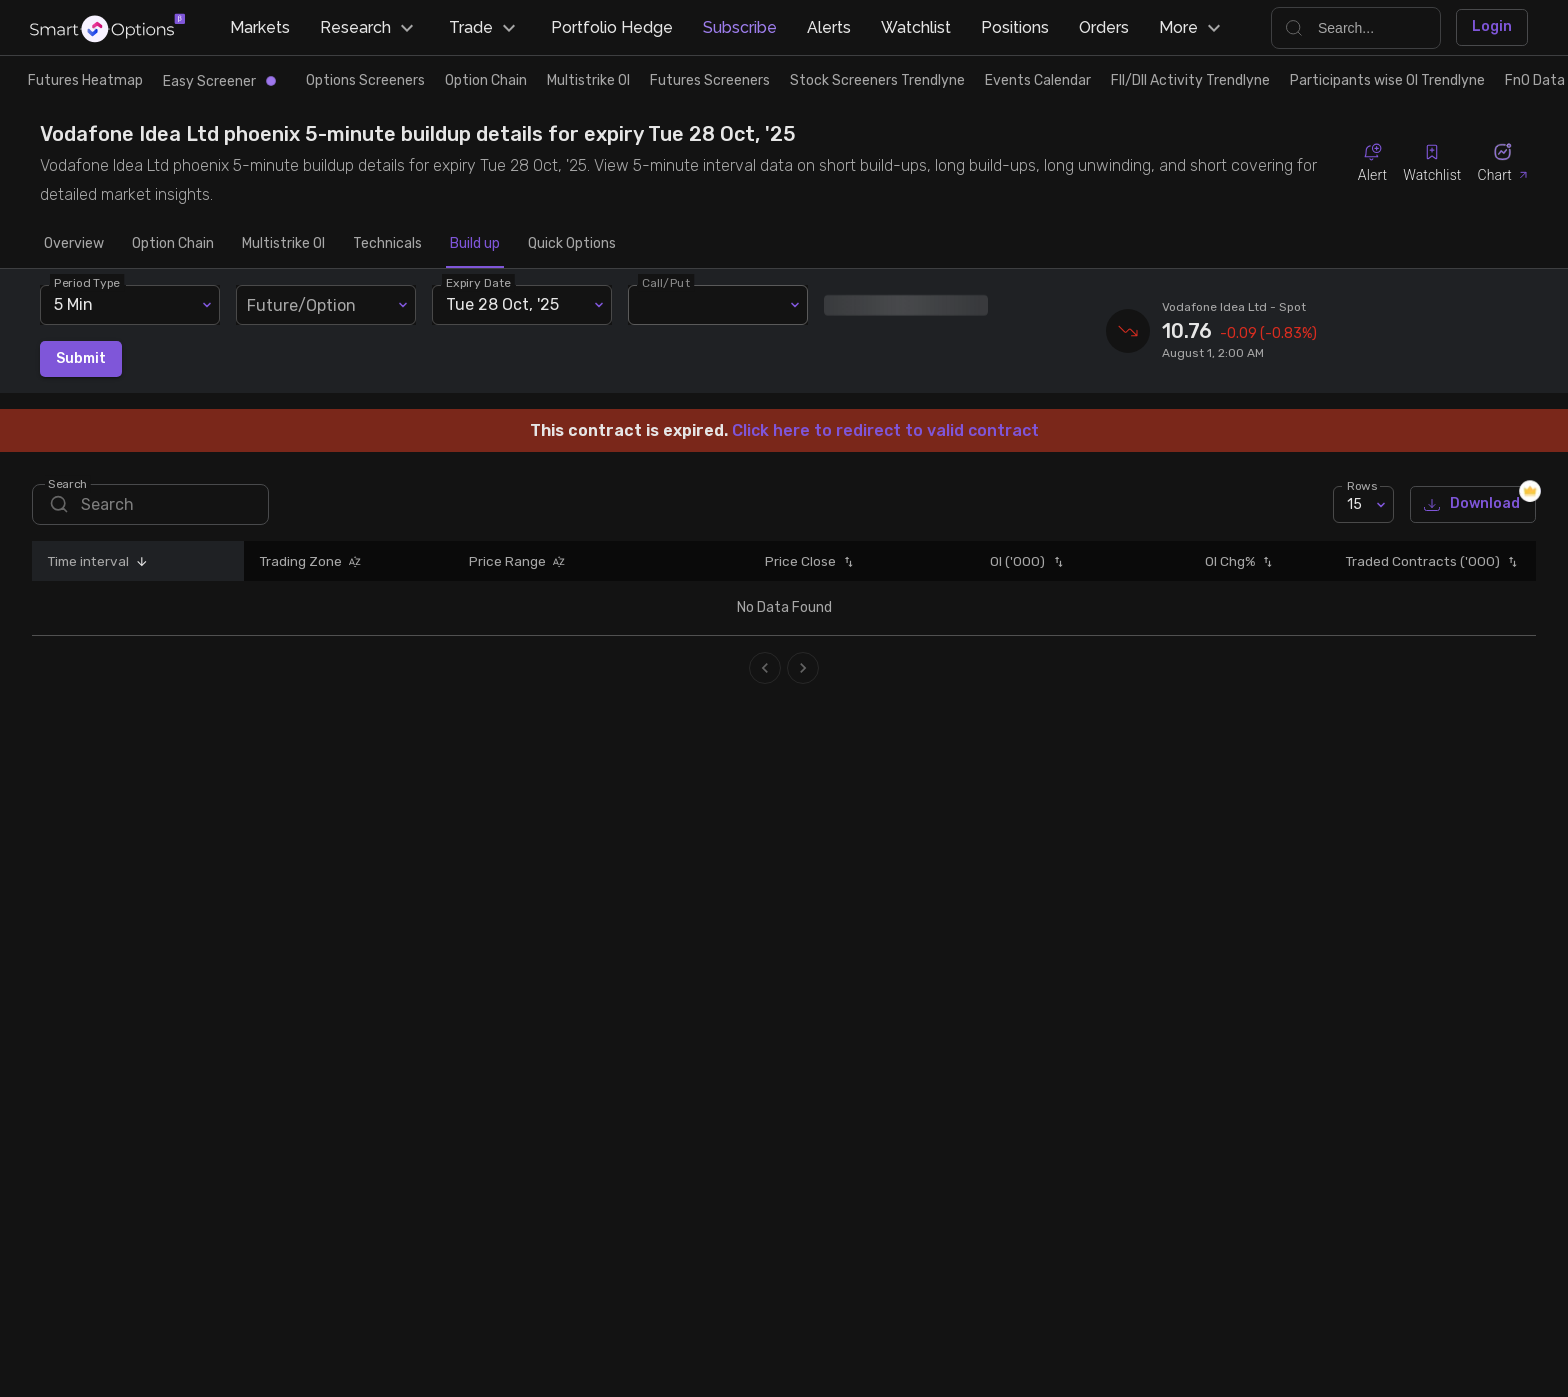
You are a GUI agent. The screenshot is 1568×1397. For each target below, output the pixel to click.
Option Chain (486, 80)
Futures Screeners (710, 80)
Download (1473, 504)
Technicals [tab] (387, 244)
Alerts (829, 27)
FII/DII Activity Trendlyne (1190, 80)
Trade (485, 28)
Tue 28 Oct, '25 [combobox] (502, 304)
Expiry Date (478, 282)
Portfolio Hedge (612, 27)
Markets (260, 27)
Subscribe (740, 27)
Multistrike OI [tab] (283, 244)
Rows (1362, 486)
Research (369, 28)
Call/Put (666, 282)
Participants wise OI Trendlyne (1387, 80)
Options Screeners (365, 80)
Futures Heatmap (85, 80)
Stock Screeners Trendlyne (877, 80)
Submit (81, 359)
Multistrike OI (588, 80)
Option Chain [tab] (173, 244)
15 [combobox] (1354, 504)
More (1192, 28)
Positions (1015, 27)
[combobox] (326, 305)
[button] (139, 561)
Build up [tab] (475, 244)
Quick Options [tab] (572, 244)
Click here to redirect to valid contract (885, 430)
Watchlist (916, 27)
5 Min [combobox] (73, 304)
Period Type (87, 282)
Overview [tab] (74, 244)
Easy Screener (219, 81)
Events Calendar (1038, 80)
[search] (150, 504)
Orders (1104, 27)
